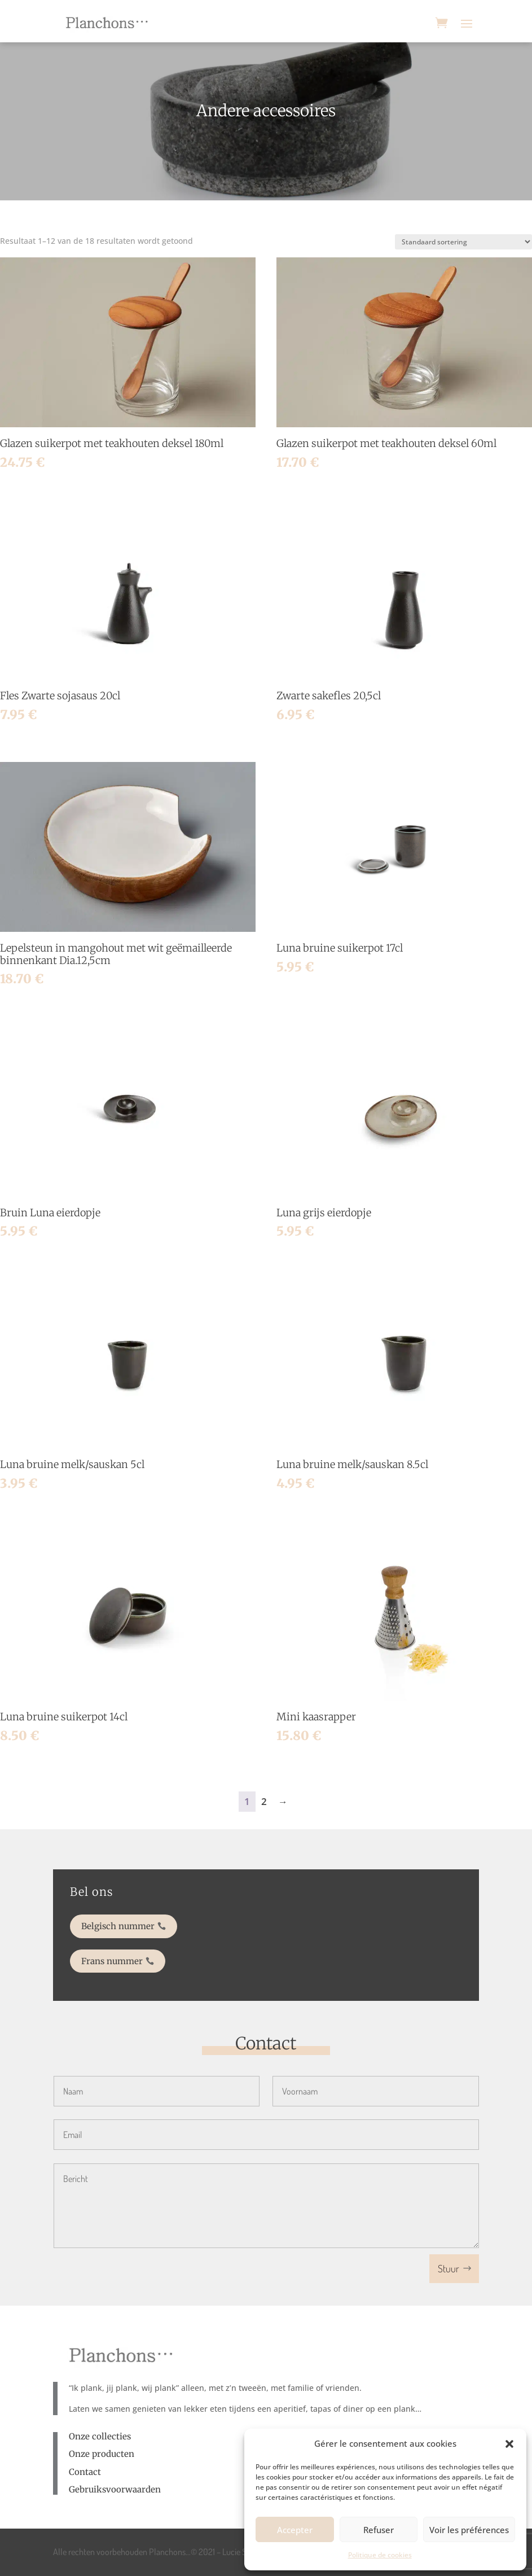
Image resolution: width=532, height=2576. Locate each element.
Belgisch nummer (152, 1928)
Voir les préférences (469, 2529)
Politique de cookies (380, 2555)
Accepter (295, 2529)
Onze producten (101, 2453)
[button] (509, 2444)
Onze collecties (100, 2436)
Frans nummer (148, 1955)
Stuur (448, 2268)
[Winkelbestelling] (463, 241)
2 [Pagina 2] (264, 1801)
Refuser (378, 2529)
